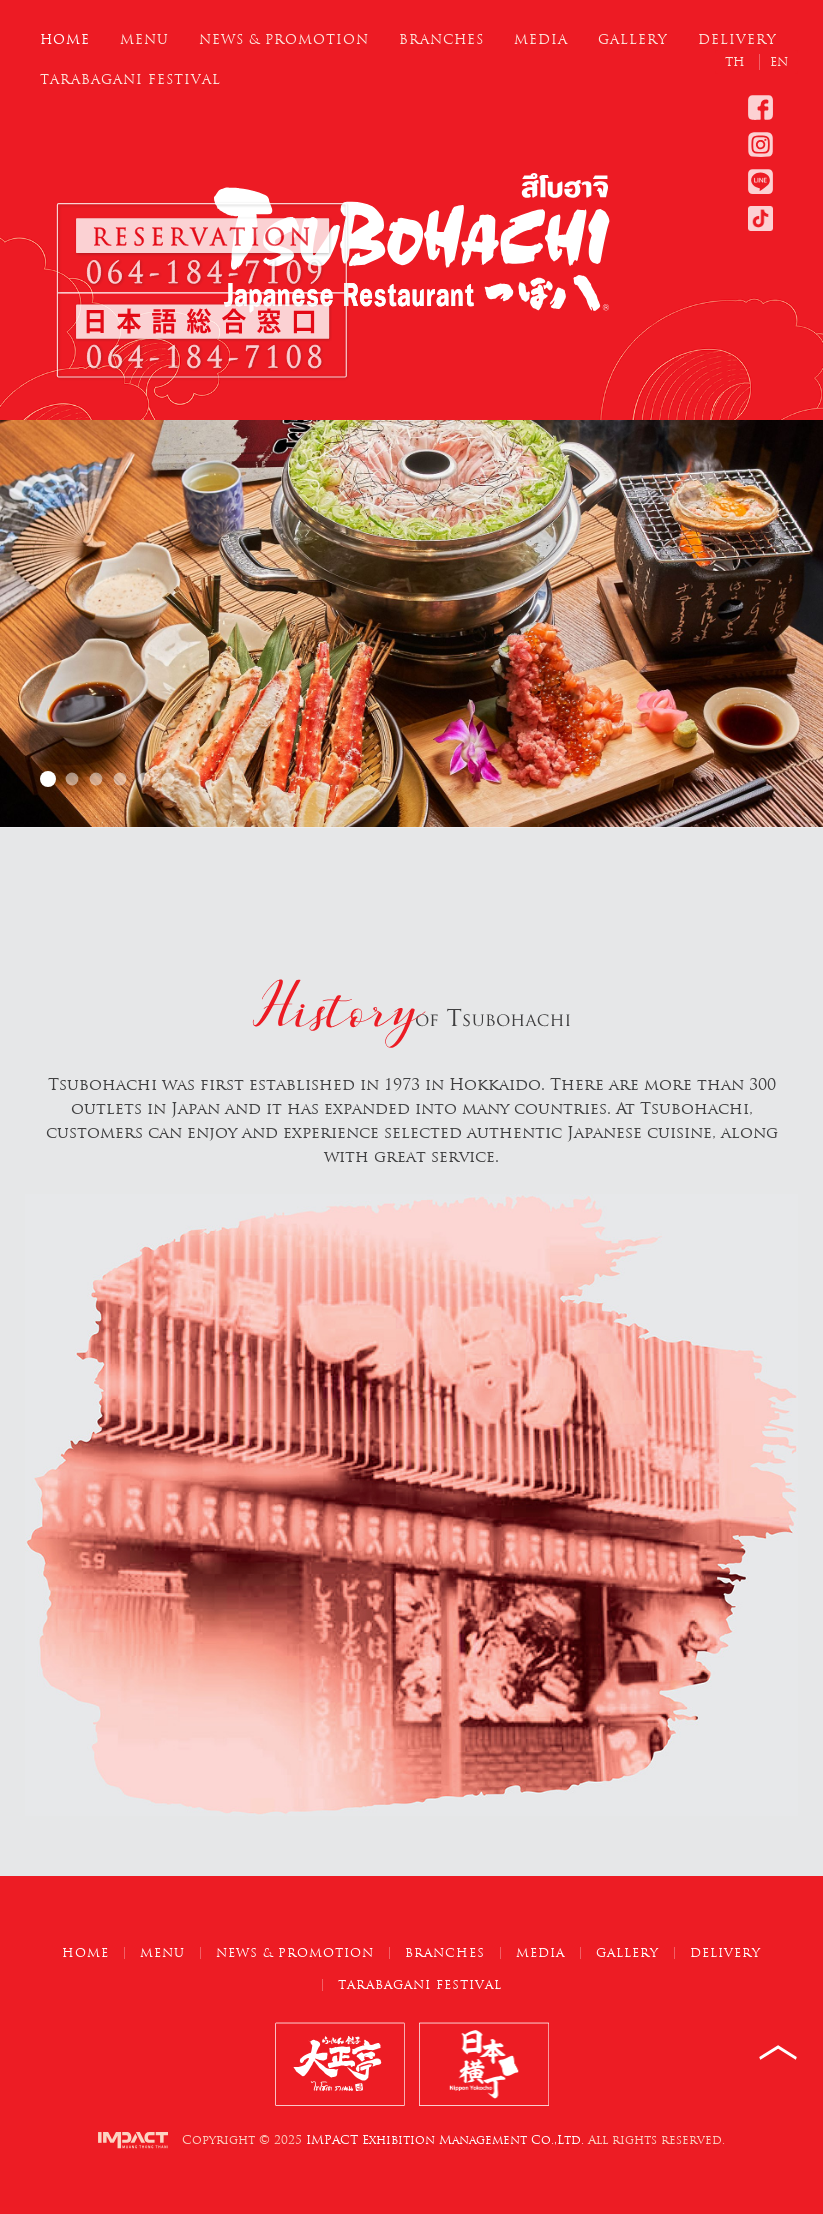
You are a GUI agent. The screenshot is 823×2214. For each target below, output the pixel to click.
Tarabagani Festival (130, 79)
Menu (144, 39)
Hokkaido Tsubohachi (48, 779)
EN (779, 62)
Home (65, 39)
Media (541, 39)
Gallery (633, 39)
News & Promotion (284, 39)
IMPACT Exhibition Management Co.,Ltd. (445, 2140)
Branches (441, 39)
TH (737, 62)
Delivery (737, 39)
